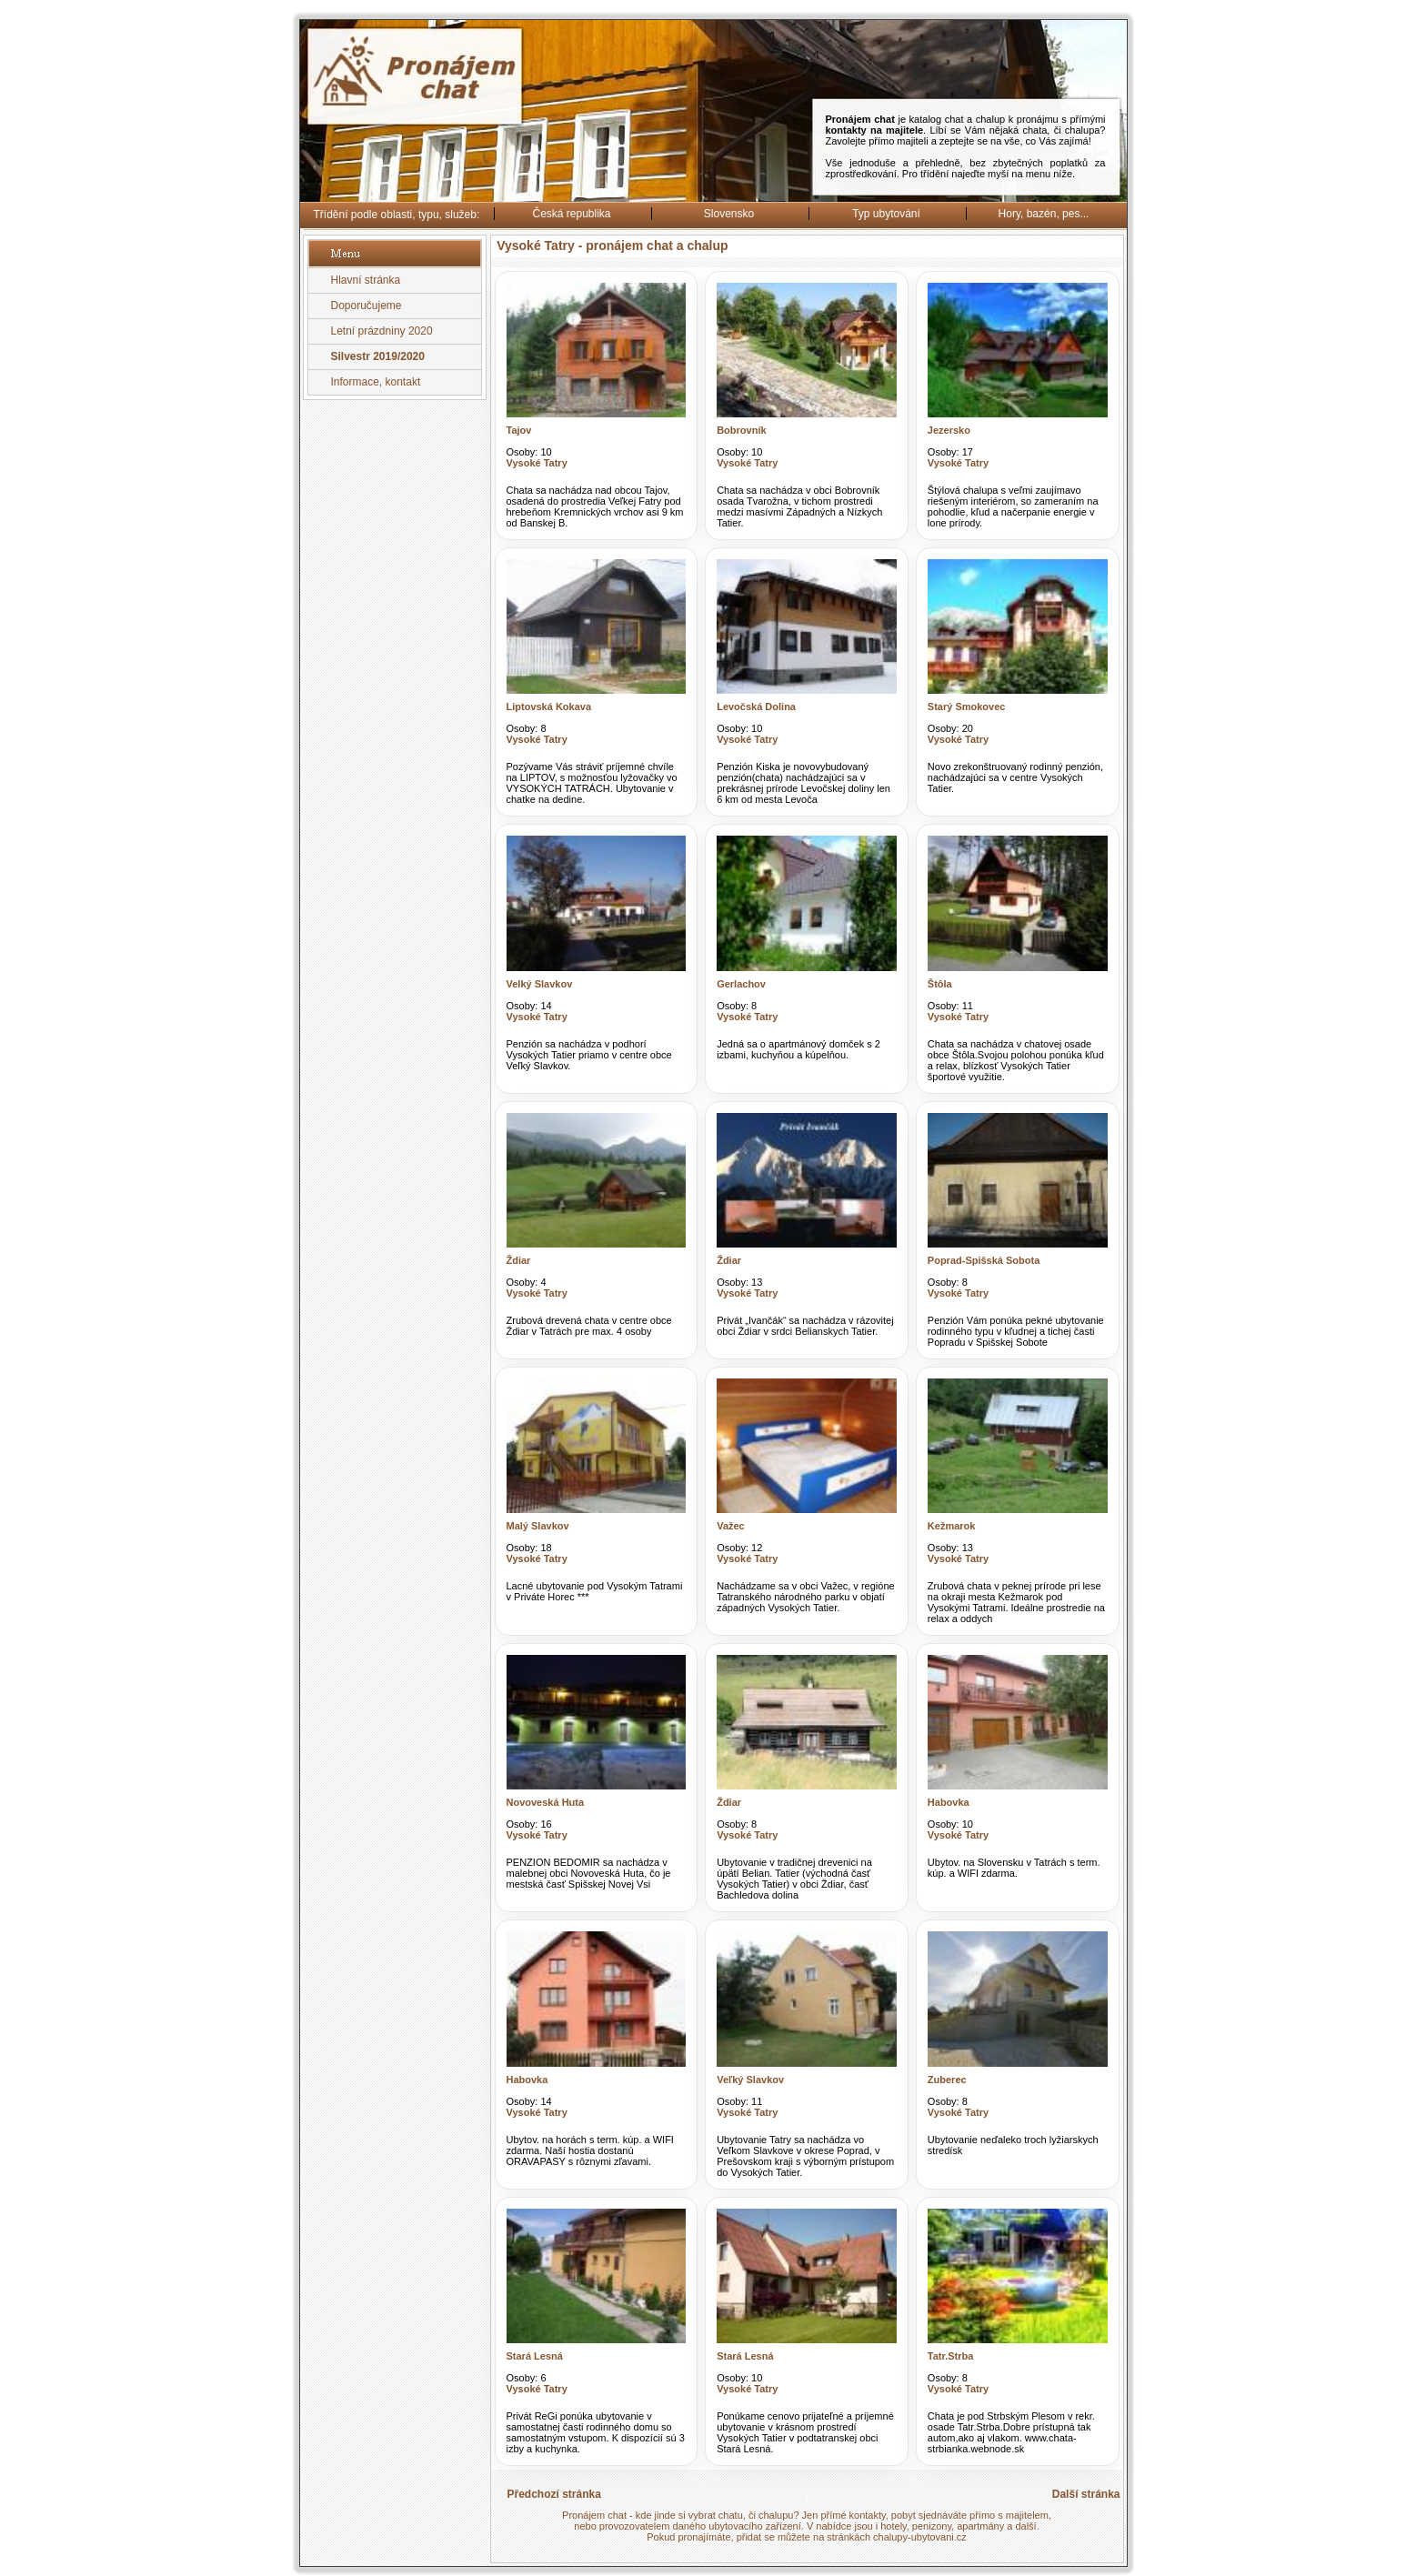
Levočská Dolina (756, 706)
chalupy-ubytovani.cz (920, 2536)
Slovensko (729, 213)
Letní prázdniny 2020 (382, 331)
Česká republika (571, 213)
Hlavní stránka (366, 280)
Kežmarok (952, 1525)
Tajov (519, 430)
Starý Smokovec (967, 706)
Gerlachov (741, 983)
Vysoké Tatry (537, 462)
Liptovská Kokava (549, 706)
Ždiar (519, 1260)
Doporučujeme (366, 305)
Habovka (948, 1802)
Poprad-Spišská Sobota (983, 1260)
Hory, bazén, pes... (1044, 213)
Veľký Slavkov (750, 2079)
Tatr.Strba (951, 2355)
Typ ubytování (886, 213)
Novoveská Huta (546, 1802)
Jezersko (949, 430)
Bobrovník (741, 430)
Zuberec (947, 2079)
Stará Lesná (535, 2355)
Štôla (940, 983)
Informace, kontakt (376, 382)
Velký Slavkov (540, 983)
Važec (731, 1525)
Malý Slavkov (538, 1525)
